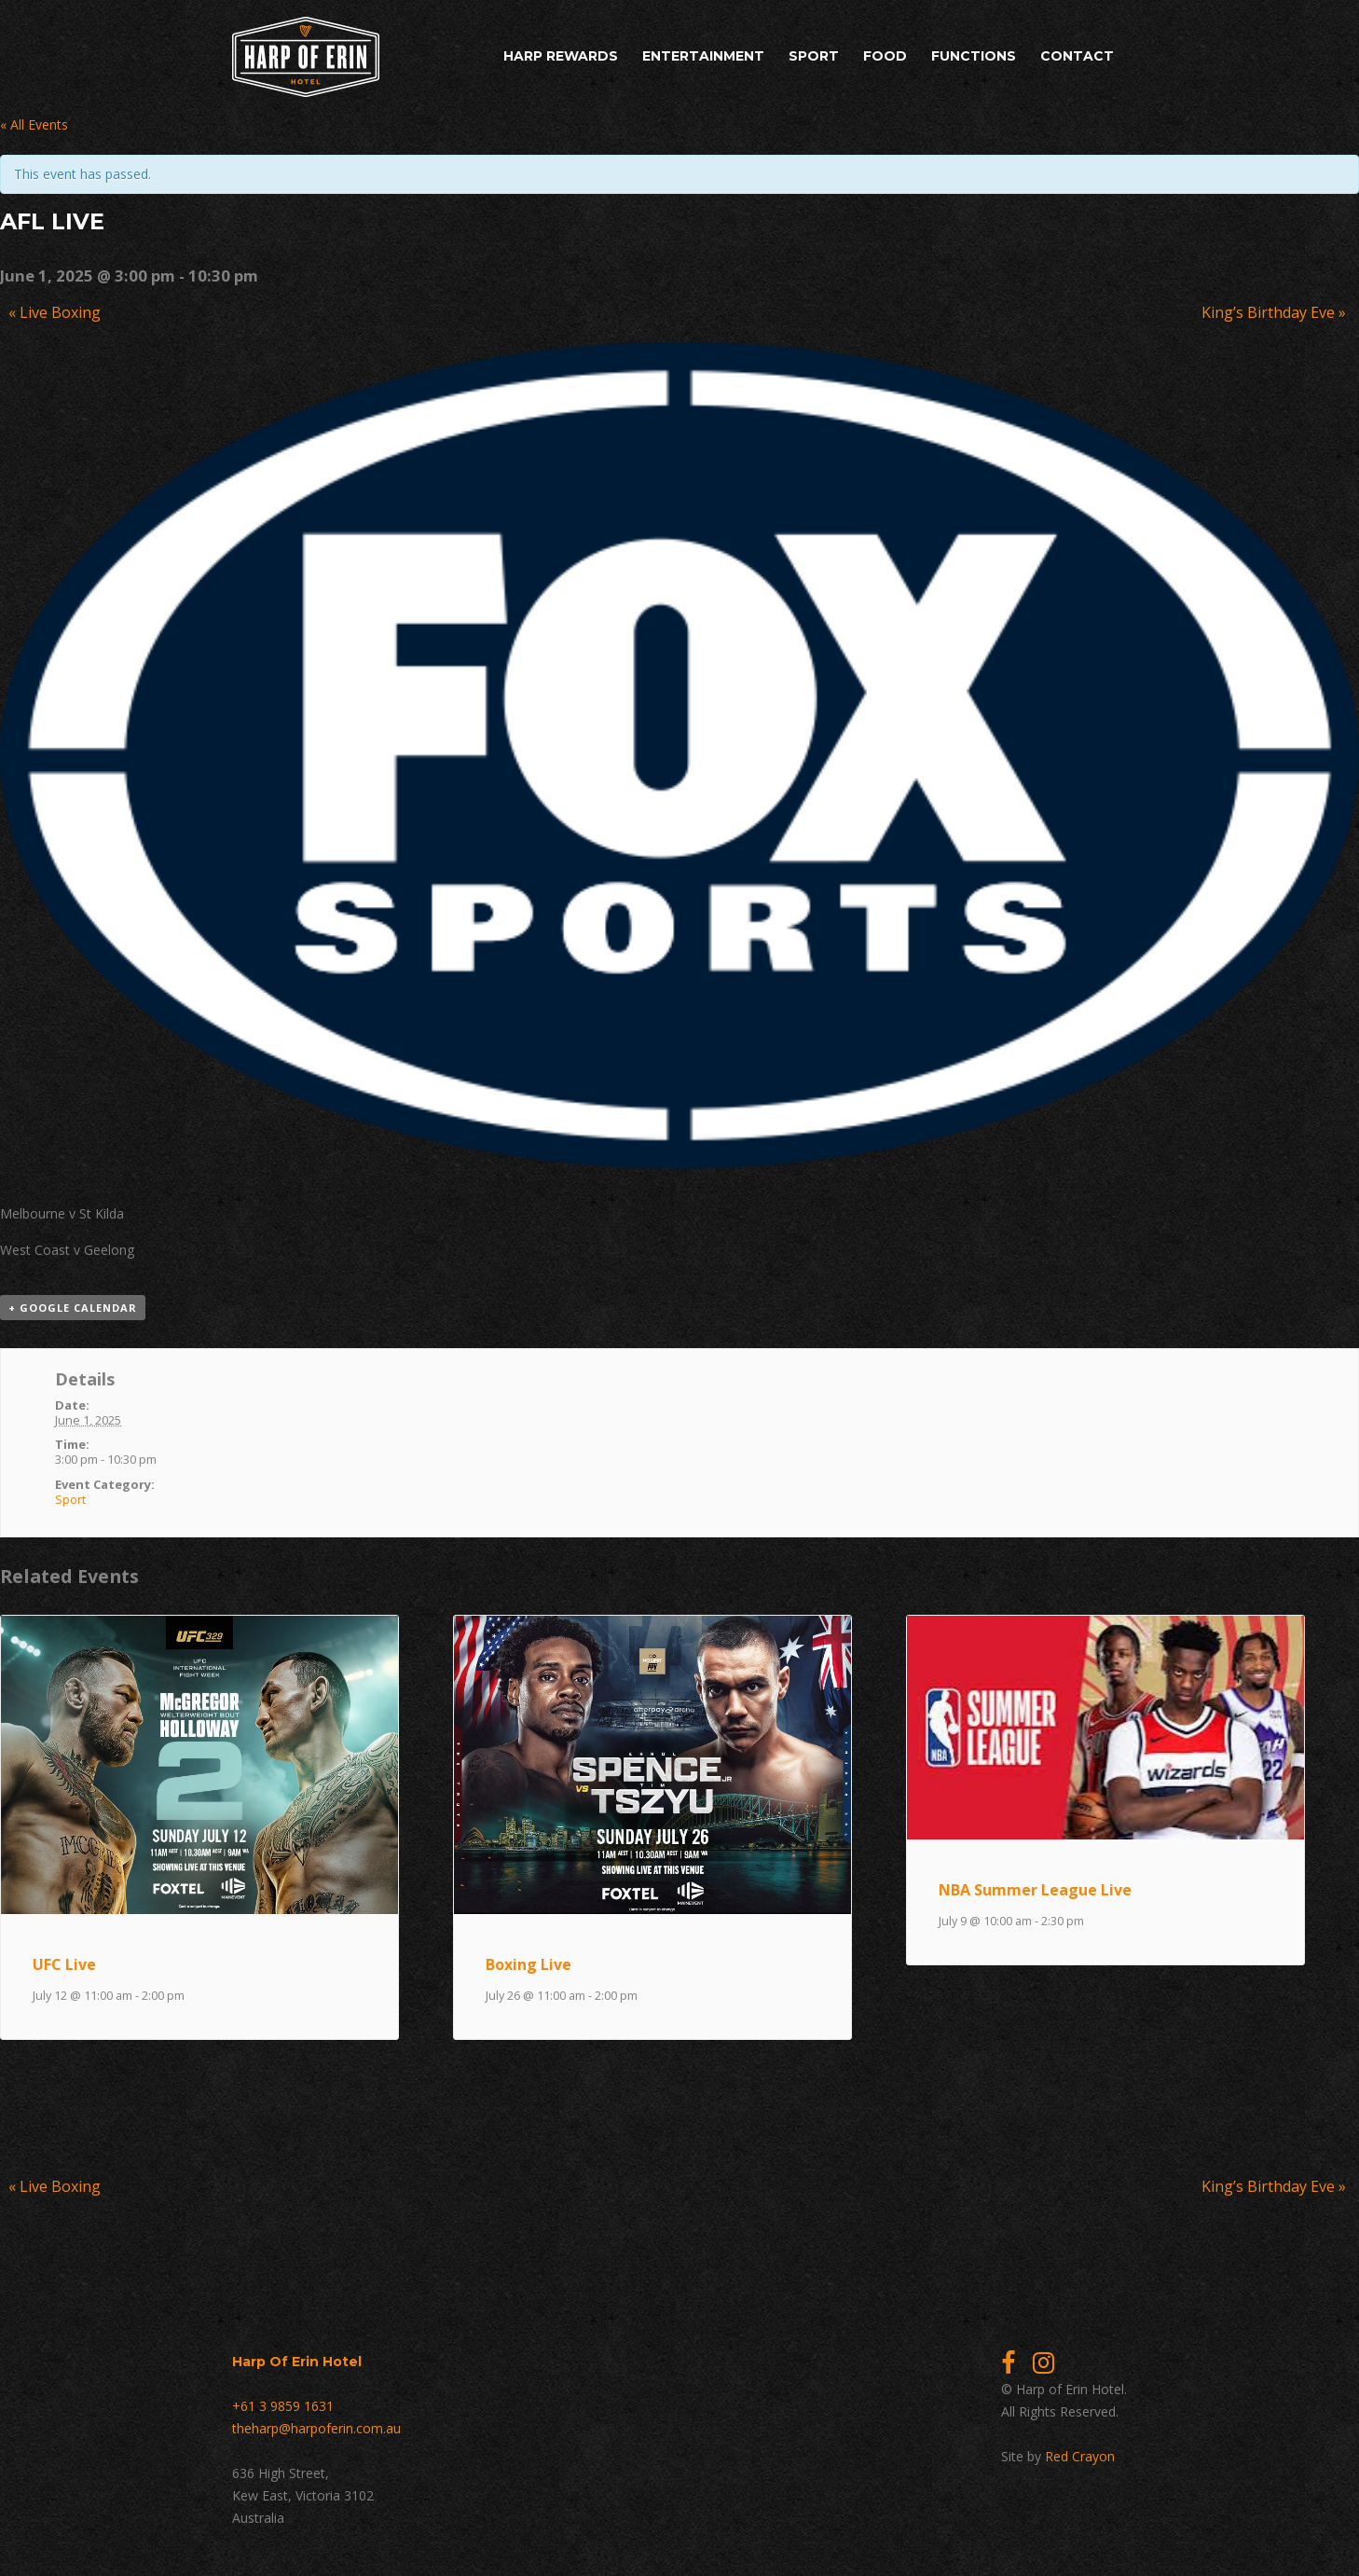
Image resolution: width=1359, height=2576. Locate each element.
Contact (1077, 56)
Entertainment (703, 56)
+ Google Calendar (72, 1308)
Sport (814, 56)
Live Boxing (54, 312)
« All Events (34, 124)
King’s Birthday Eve (1273, 312)
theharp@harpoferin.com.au (316, 2428)
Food (885, 56)
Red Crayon (1080, 2456)
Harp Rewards (560, 56)
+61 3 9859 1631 (283, 2406)
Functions (973, 56)
